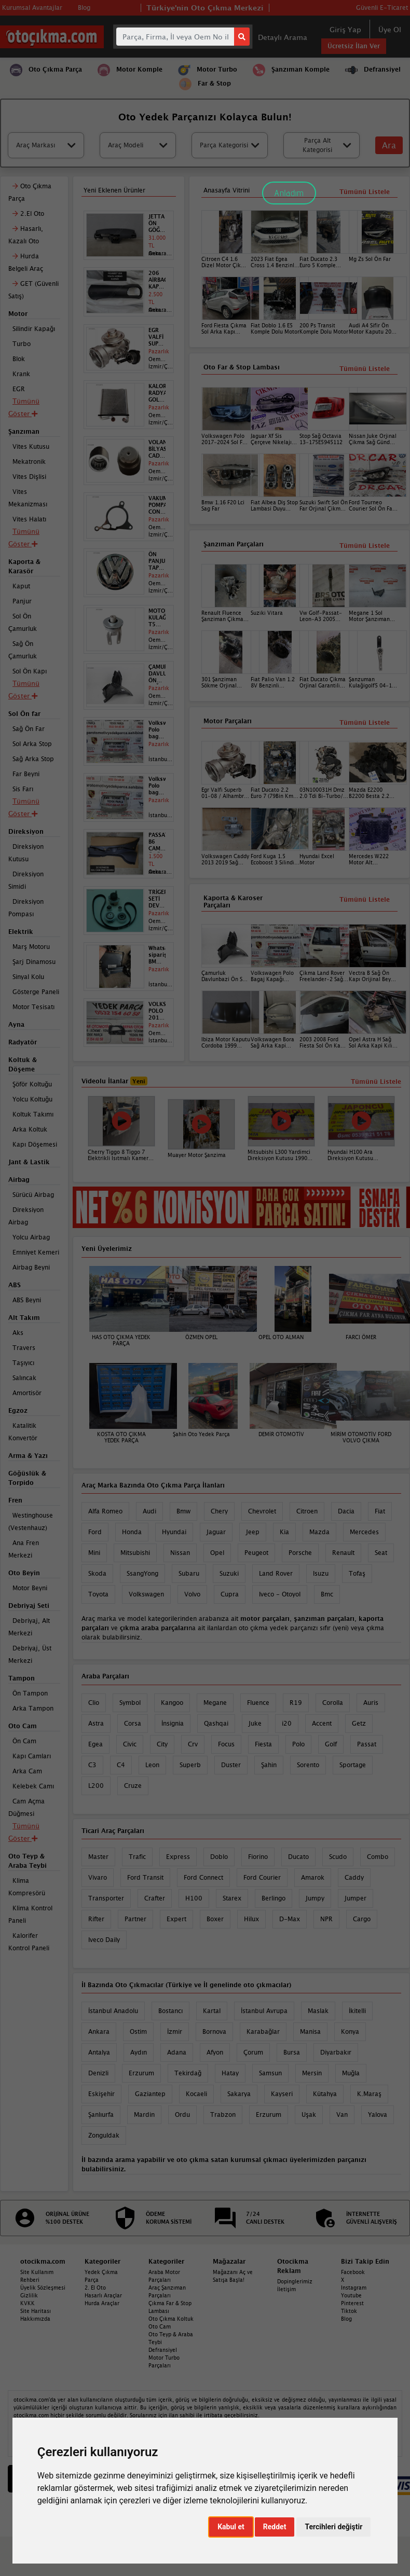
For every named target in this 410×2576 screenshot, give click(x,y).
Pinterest (352, 2303)
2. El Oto (95, 2287)
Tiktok (349, 2311)
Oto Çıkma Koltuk (171, 2319)
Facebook (353, 2272)
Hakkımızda (35, 2319)
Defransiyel (162, 2350)
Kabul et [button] (230, 2527)
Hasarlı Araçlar (103, 2295)
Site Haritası (35, 2311)
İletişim (286, 2289)
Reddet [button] (274, 2527)
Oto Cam (159, 2326)
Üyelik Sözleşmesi (42, 2287)
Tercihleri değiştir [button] (333, 2527)
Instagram (353, 2287)
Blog (346, 2319)
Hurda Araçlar (102, 2303)
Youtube (351, 2295)
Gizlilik (29, 2295)
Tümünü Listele (364, 899)
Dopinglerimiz (294, 2281)
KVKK (27, 2303)
